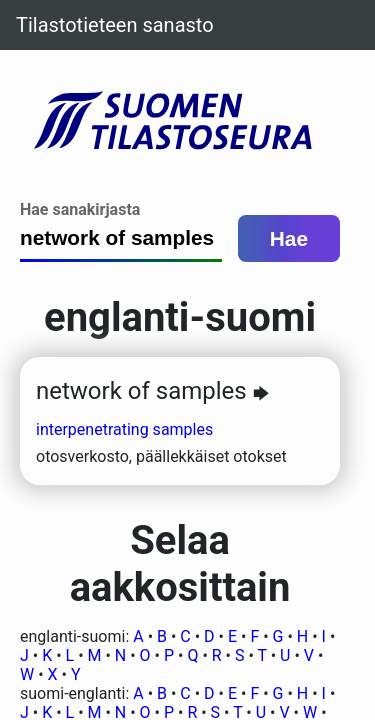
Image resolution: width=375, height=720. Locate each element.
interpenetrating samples (124, 429)
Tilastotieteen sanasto (115, 25)
